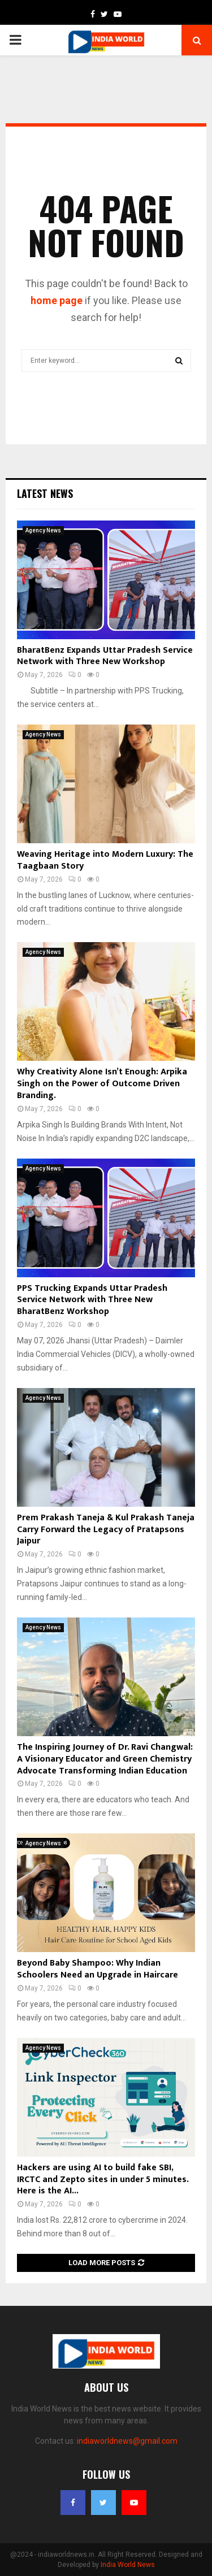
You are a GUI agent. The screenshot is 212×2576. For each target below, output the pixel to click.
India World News (128, 2565)
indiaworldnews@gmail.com (127, 2440)
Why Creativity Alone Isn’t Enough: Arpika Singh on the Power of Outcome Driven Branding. (102, 1083)
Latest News (45, 493)
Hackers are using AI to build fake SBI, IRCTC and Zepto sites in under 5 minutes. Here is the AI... (102, 2179)
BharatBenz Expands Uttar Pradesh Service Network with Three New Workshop (105, 656)
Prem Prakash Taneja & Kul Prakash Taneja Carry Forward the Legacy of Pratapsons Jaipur (105, 1529)
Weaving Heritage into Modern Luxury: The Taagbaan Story (105, 860)
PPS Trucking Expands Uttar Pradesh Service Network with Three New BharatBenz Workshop (92, 1300)
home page (57, 300)
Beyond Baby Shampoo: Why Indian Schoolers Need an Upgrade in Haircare (97, 1969)
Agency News (43, 530)
